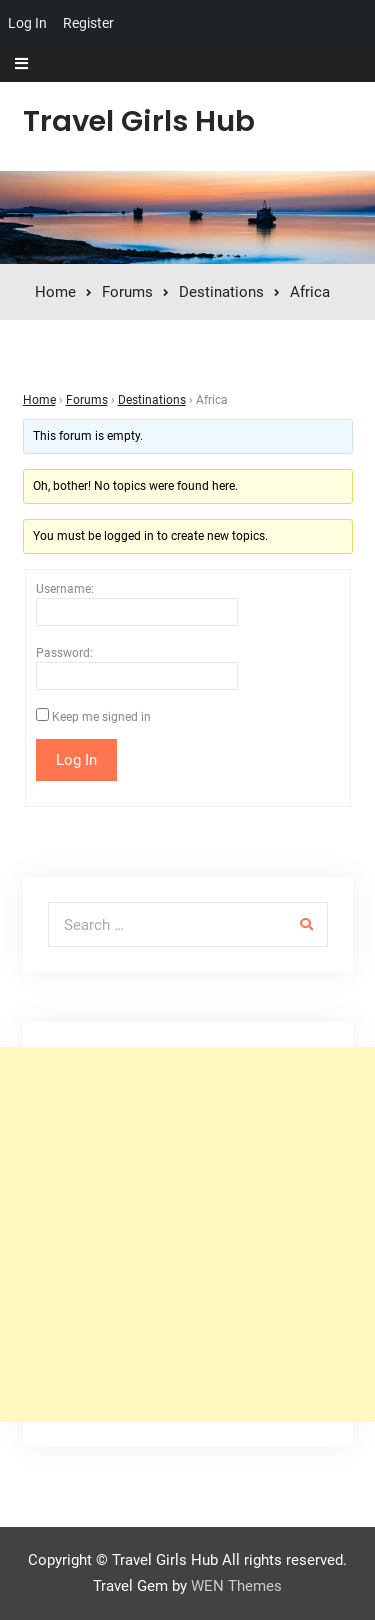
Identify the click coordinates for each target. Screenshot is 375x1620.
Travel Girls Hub (139, 121)
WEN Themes (236, 1586)
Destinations (152, 400)
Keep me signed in (101, 717)
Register (88, 23)
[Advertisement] (187, 1234)
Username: (65, 589)
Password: (64, 653)
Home (39, 400)
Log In (27, 23)
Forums (87, 400)
